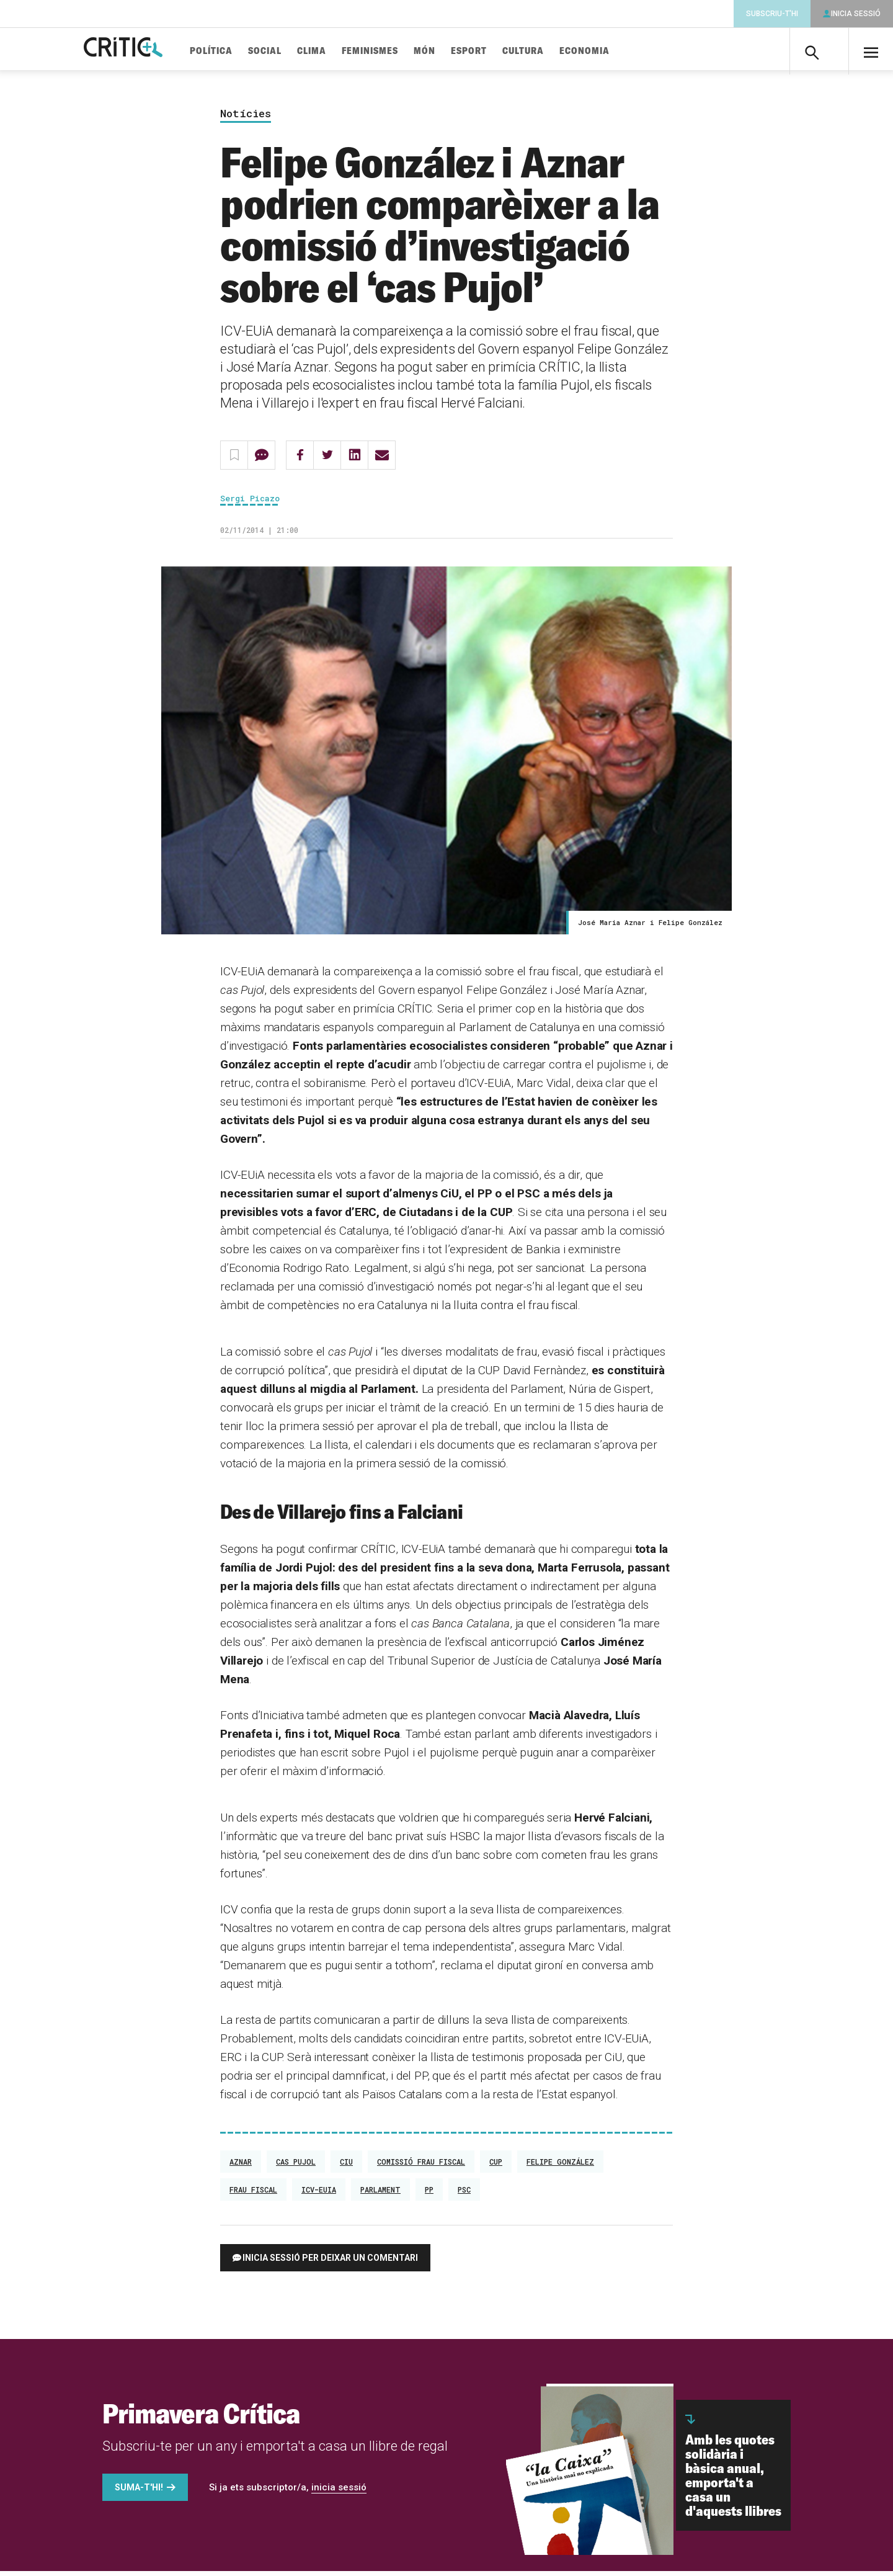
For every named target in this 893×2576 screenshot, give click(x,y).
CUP (495, 2166)
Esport (497, 51)
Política (239, 51)
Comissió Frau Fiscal (421, 2166)
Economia (613, 51)
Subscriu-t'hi (772, 13)
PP (429, 2194)
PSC (464, 2194)
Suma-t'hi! (139, 2492)
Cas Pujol (296, 2166)
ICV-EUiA (318, 2194)
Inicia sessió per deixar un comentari (330, 2263)
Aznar (240, 2166)
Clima (340, 51)
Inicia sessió (856, 13)
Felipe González (560, 2166)
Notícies (245, 118)
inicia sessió (339, 2492)
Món (453, 51)
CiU (346, 2166)
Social (293, 51)
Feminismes (398, 51)
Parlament (380, 2194)
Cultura (551, 51)
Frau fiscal (253, 2194)
